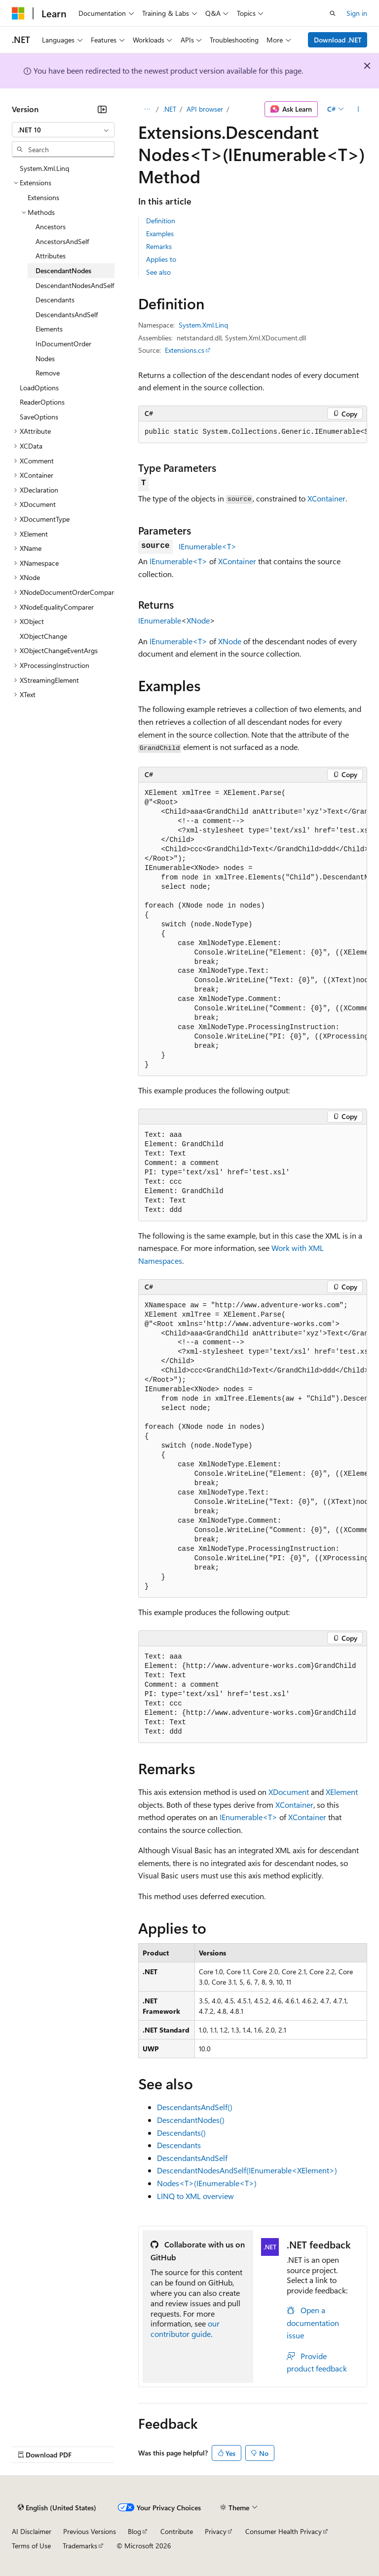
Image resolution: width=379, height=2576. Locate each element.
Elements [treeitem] (49, 328)
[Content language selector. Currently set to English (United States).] (57, 2507)
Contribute (176, 2531)
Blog (134, 2531)
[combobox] (63, 130)
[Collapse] (102, 109)
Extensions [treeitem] (43, 197)
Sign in (356, 13)
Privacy (216, 2531)
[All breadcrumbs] (146, 109)
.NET (169, 109)
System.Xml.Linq (203, 325)
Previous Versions (89, 2531)
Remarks (159, 246)
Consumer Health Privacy (283, 2531)
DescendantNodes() (191, 2120)
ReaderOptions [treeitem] (42, 402)
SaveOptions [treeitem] (39, 416)
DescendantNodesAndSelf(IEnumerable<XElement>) (247, 2170)
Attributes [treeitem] (51, 255)
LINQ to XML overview (195, 2196)
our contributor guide (185, 2328)
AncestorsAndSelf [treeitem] (62, 241)
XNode (198, 620)
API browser (205, 109)
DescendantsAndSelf (192, 2158)
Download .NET (338, 39)
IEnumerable (159, 620)
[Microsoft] (18, 13)
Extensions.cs (184, 350)
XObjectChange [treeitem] (43, 636)
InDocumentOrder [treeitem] (63, 343)
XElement (342, 1792)
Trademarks (80, 2545)
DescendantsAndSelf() (194, 2107)
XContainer (326, 498)
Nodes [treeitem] (45, 358)
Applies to (161, 259)
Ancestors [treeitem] (51, 226)
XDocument (288, 1792)
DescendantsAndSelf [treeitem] (67, 314)
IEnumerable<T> (207, 546)
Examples (160, 233)
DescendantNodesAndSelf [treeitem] (75, 285)
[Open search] (332, 13)
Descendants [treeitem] (55, 299)
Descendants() (181, 2132)
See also (158, 272)
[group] (252, 432)
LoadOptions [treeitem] (39, 387)
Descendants (179, 2145)
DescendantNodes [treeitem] (63, 270)
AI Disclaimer (31, 2531)
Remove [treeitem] (48, 372)
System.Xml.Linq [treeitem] (44, 168)
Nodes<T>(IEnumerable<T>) (207, 2183)
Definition (160, 220)
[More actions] (358, 109)
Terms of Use (31, 2545)
